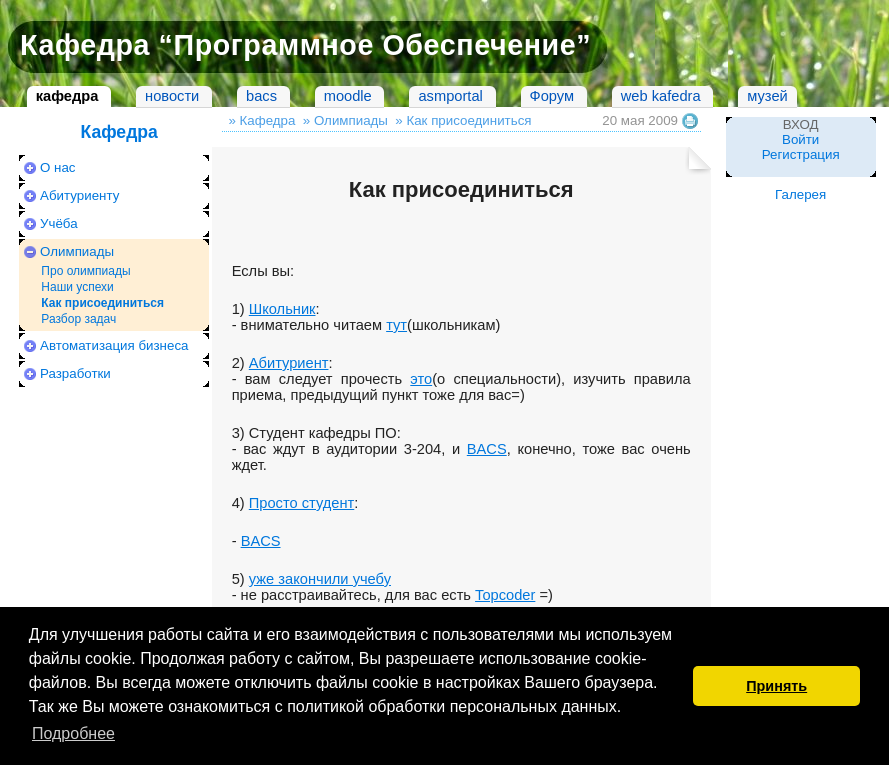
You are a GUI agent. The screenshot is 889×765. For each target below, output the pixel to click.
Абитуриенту (79, 195)
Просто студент (302, 503)
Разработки (75, 373)
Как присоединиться (102, 303)
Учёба (59, 223)
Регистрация (801, 154)
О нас (58, 167)
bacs (261, 96)
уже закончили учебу (320, 579)
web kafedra (661, 96)
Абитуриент (289, 363)
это (421, 379)
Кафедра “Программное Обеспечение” (305, 45)
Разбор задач (78, 319)
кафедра (67, 96)
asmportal (450, 96)
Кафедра (118, 132)
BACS (487, 449)
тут (396, 325)
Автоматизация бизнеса (114, 345)
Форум (552, 96)
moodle (348, 96)
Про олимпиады (85, 271)
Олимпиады (77, 251)
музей (767, 96)
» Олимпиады (345, 120)
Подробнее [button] (73, 733)
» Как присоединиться (463, 120)
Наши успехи (77, 287)
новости (172, 96)
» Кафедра (261, 120)
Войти (800, 139)
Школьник (282, 309)
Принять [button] (776, 686)
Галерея (800, 194)
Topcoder (505, 595)
